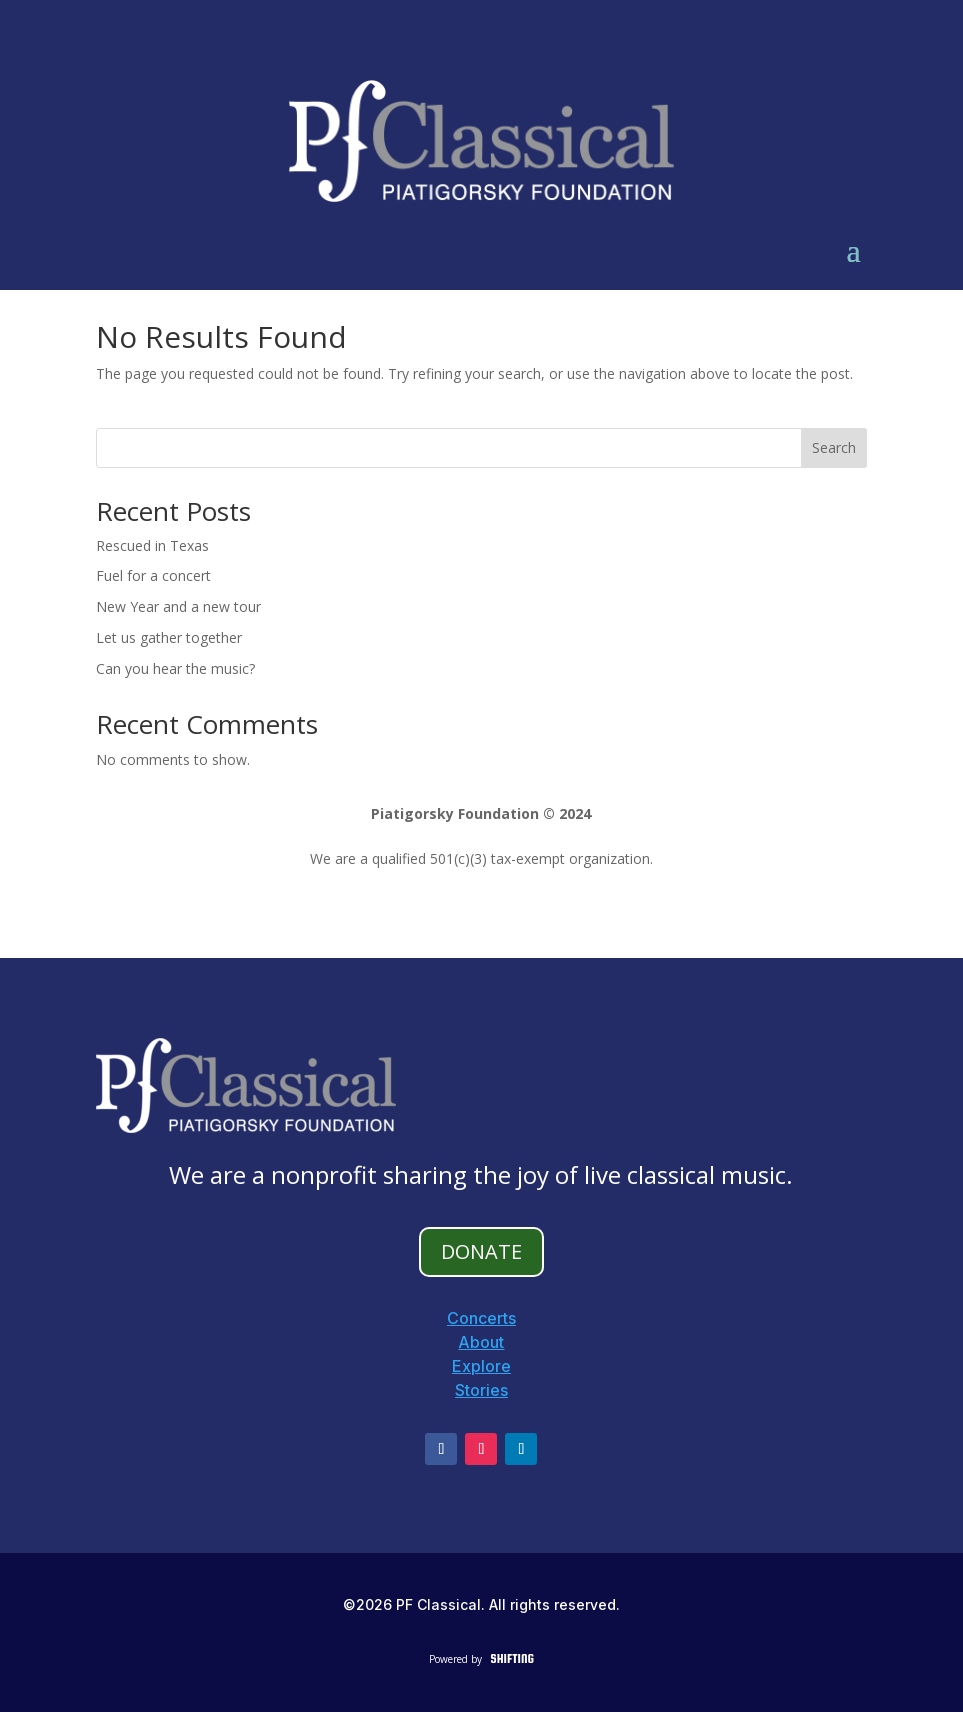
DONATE (481, 1251)
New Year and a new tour (178, 606)
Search (834, 447)
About (481, 1342)
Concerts (481, 1318)
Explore (481, 1366)
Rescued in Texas (152, 545)
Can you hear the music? (175, 668)
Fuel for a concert (153, 575)
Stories (481, 1390)
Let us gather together (169, 637)
